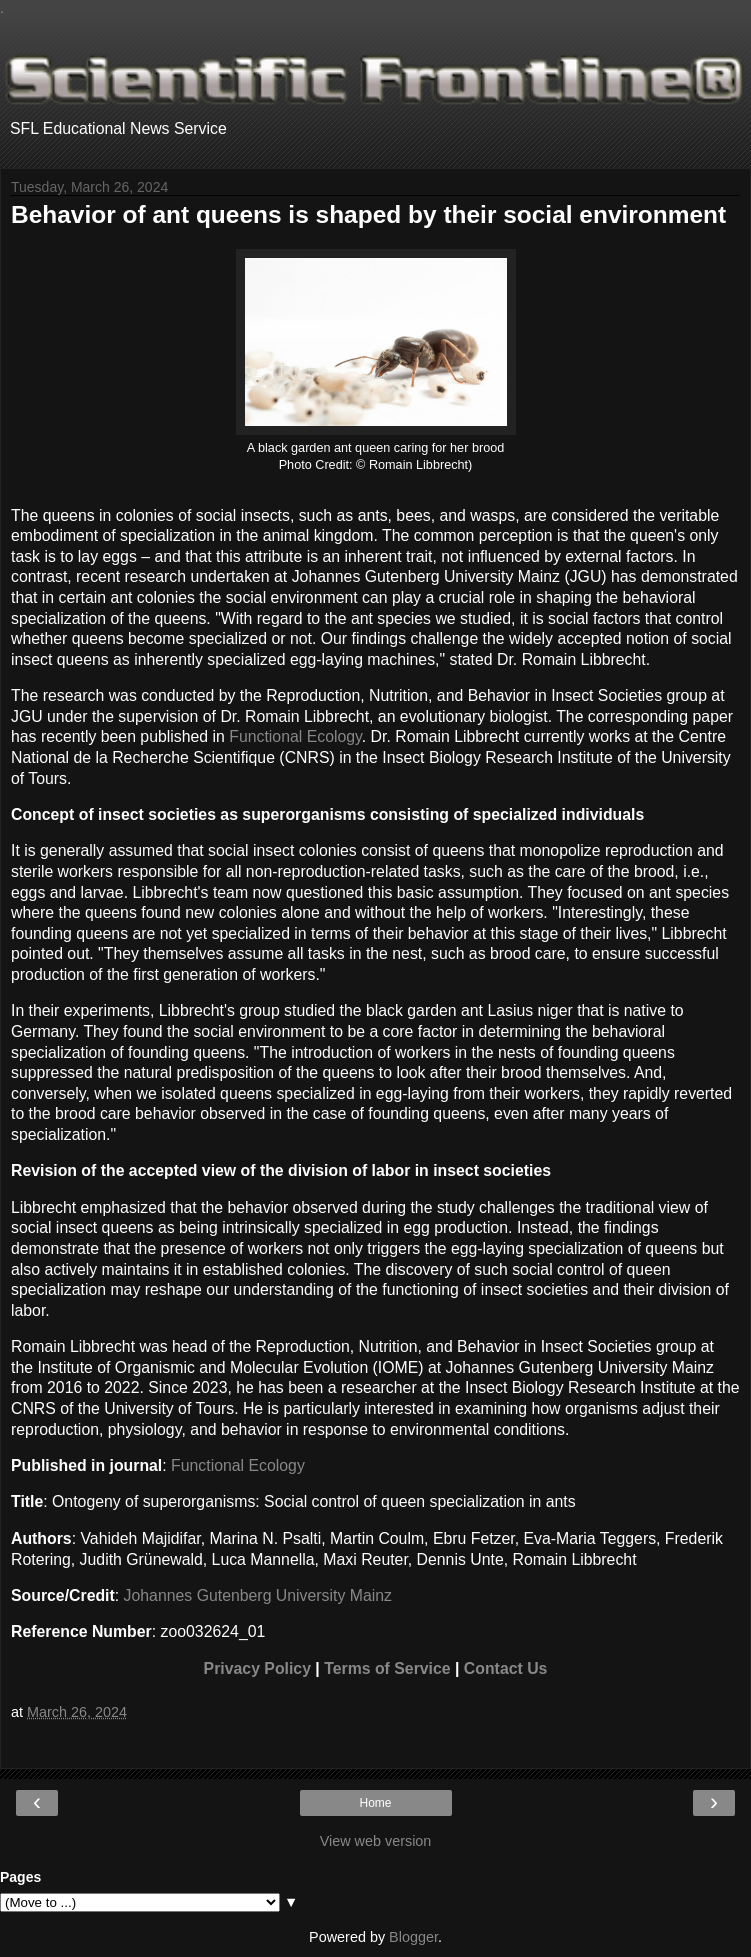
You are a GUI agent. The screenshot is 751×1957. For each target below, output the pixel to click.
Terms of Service (387, 1668)
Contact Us (506, 1668)
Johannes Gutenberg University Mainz (258, 1595)
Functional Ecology (295, 736)
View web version (376, 1841)
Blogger (413, 1937)
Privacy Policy (257, 1668)
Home (375, 1803)
